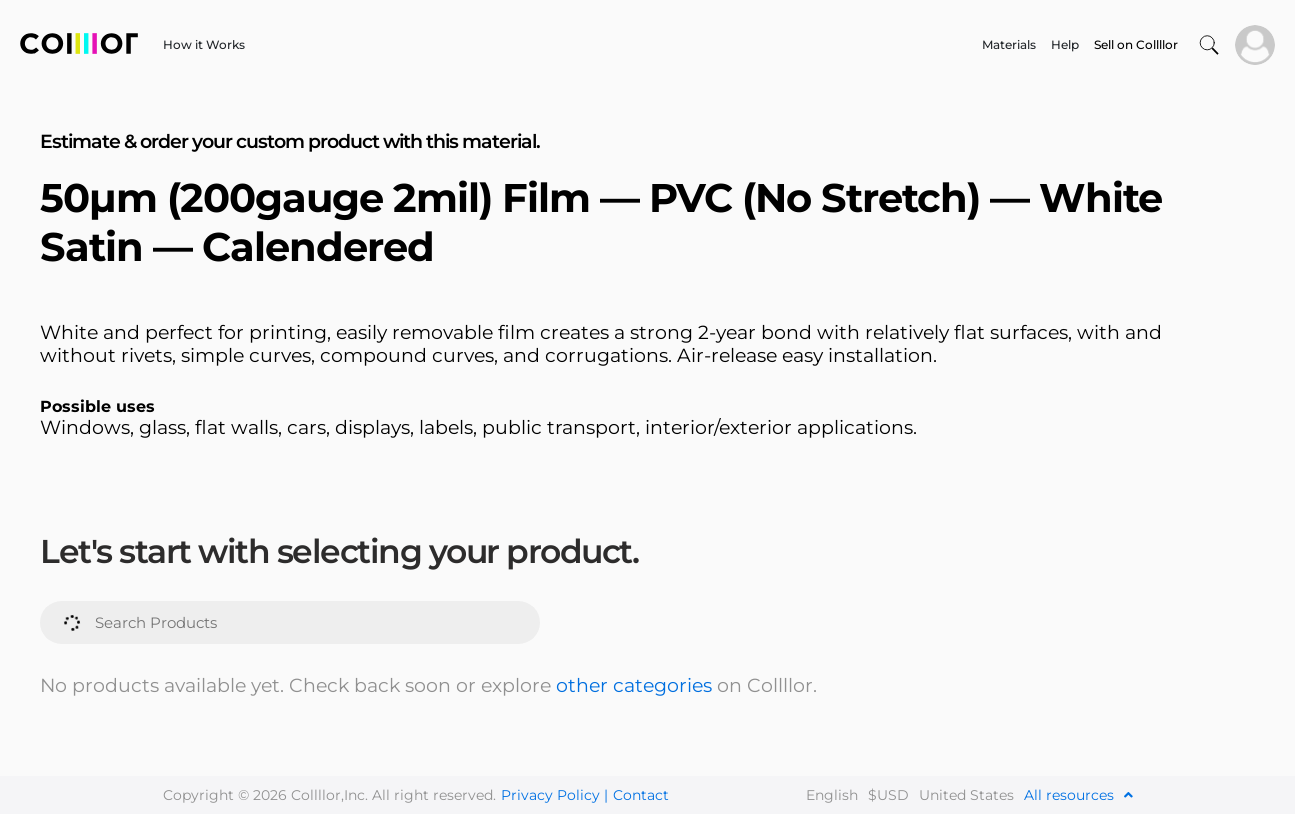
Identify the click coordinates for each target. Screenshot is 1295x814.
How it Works (204, 44)
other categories (634, 685)
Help (1065, 44)
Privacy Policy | (554, 795)
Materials (1009, 44)
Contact (641, 795)
